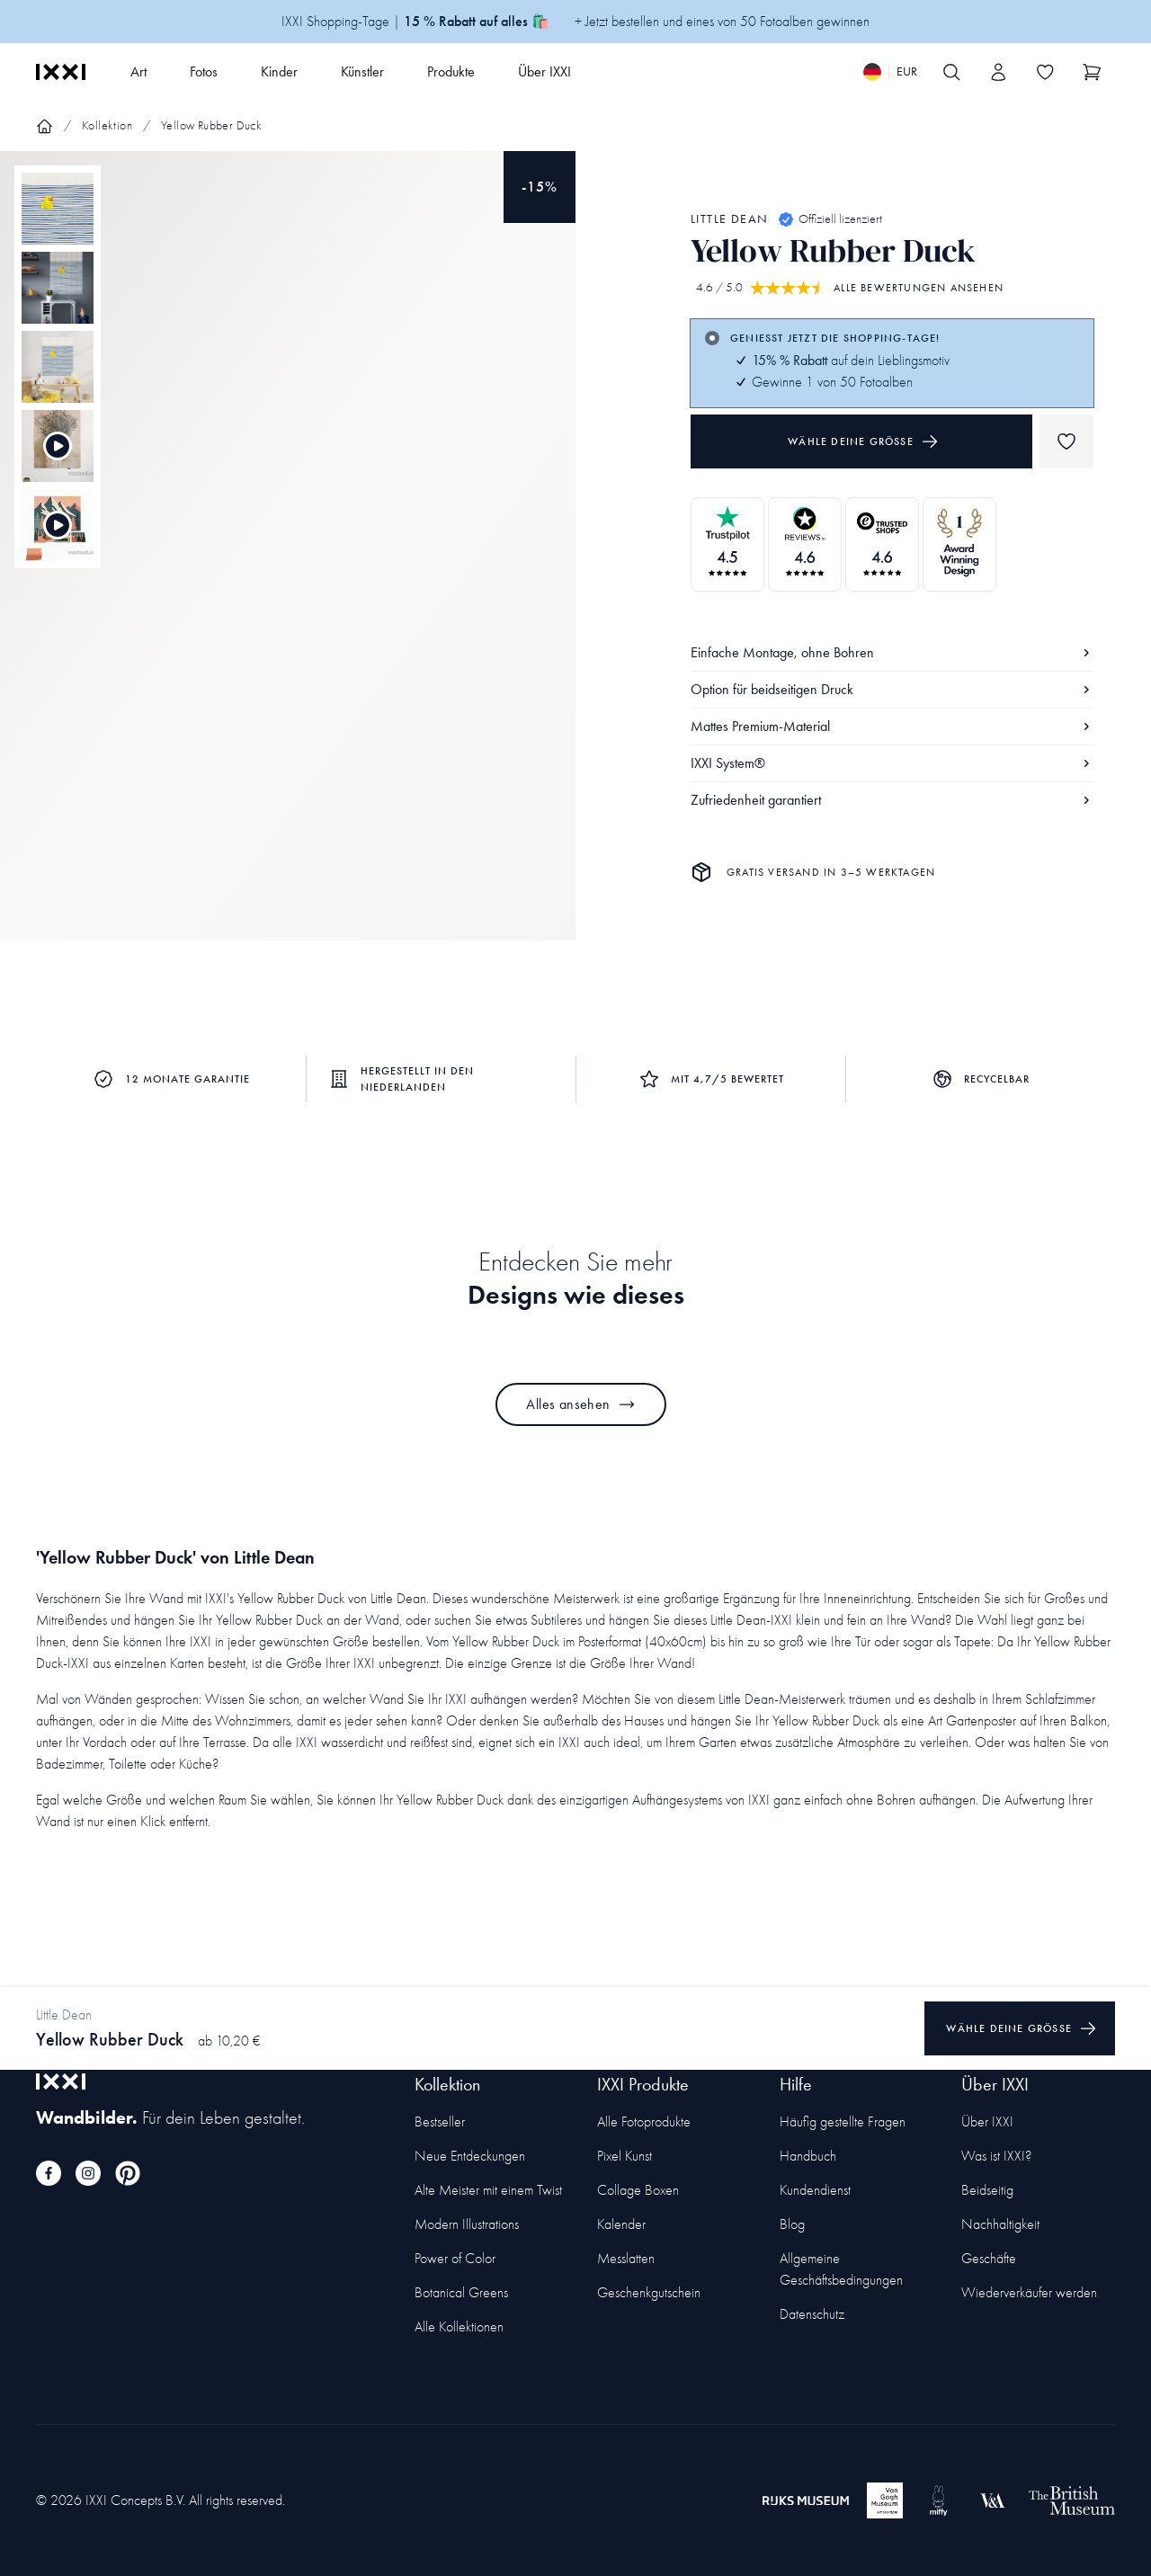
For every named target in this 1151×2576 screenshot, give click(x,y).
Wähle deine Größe (863, 441)
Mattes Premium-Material (892, 726)
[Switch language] (890, 72)
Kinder (279, 71)
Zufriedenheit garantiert (892, 799)
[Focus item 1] (288, 561)
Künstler (362, 71)
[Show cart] (1091, 72)
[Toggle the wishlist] (1045, 72)
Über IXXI (544, 71)
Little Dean (729, 219)
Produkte (451, 71)
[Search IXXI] (951, 72)
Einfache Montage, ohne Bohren (892, 652)
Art (138, 71)
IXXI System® (892, 762)
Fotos (204, 71)
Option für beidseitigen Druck (892, 689)
